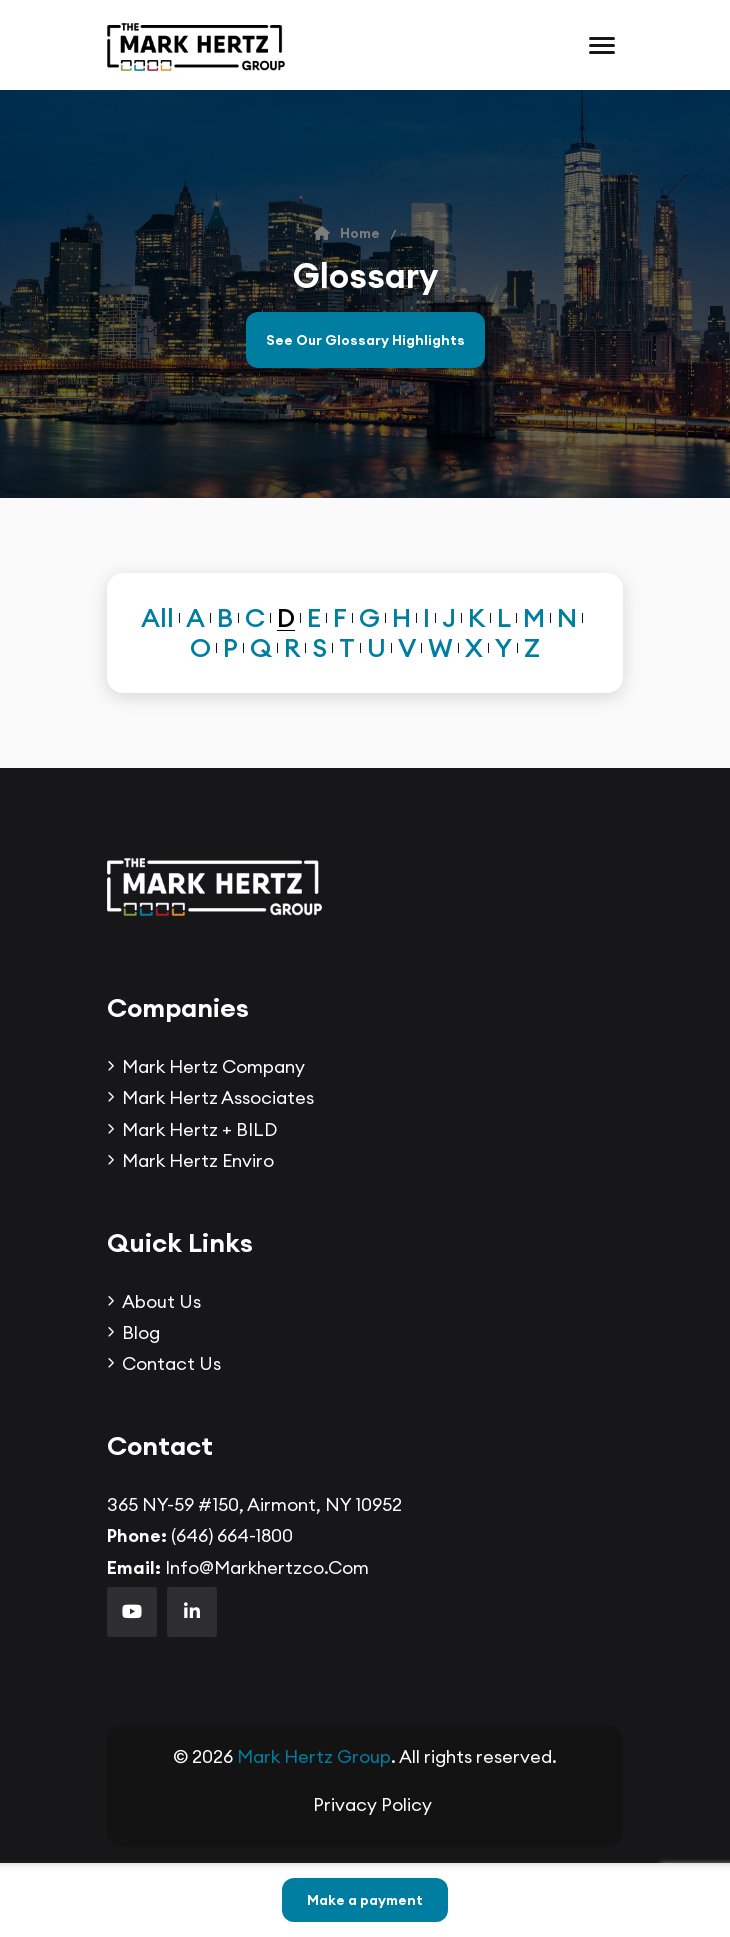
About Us (161, 1301)
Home (347, 233)
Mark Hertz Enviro (198, 1160)
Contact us (171, 1363)
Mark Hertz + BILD (199, 1129)
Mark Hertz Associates (218, 1097)
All (157, 618)
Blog (141, 1332)
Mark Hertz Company (213, 1066)
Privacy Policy (372, 1804)
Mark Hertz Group (314, 1756)
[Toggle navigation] (602, 45)
